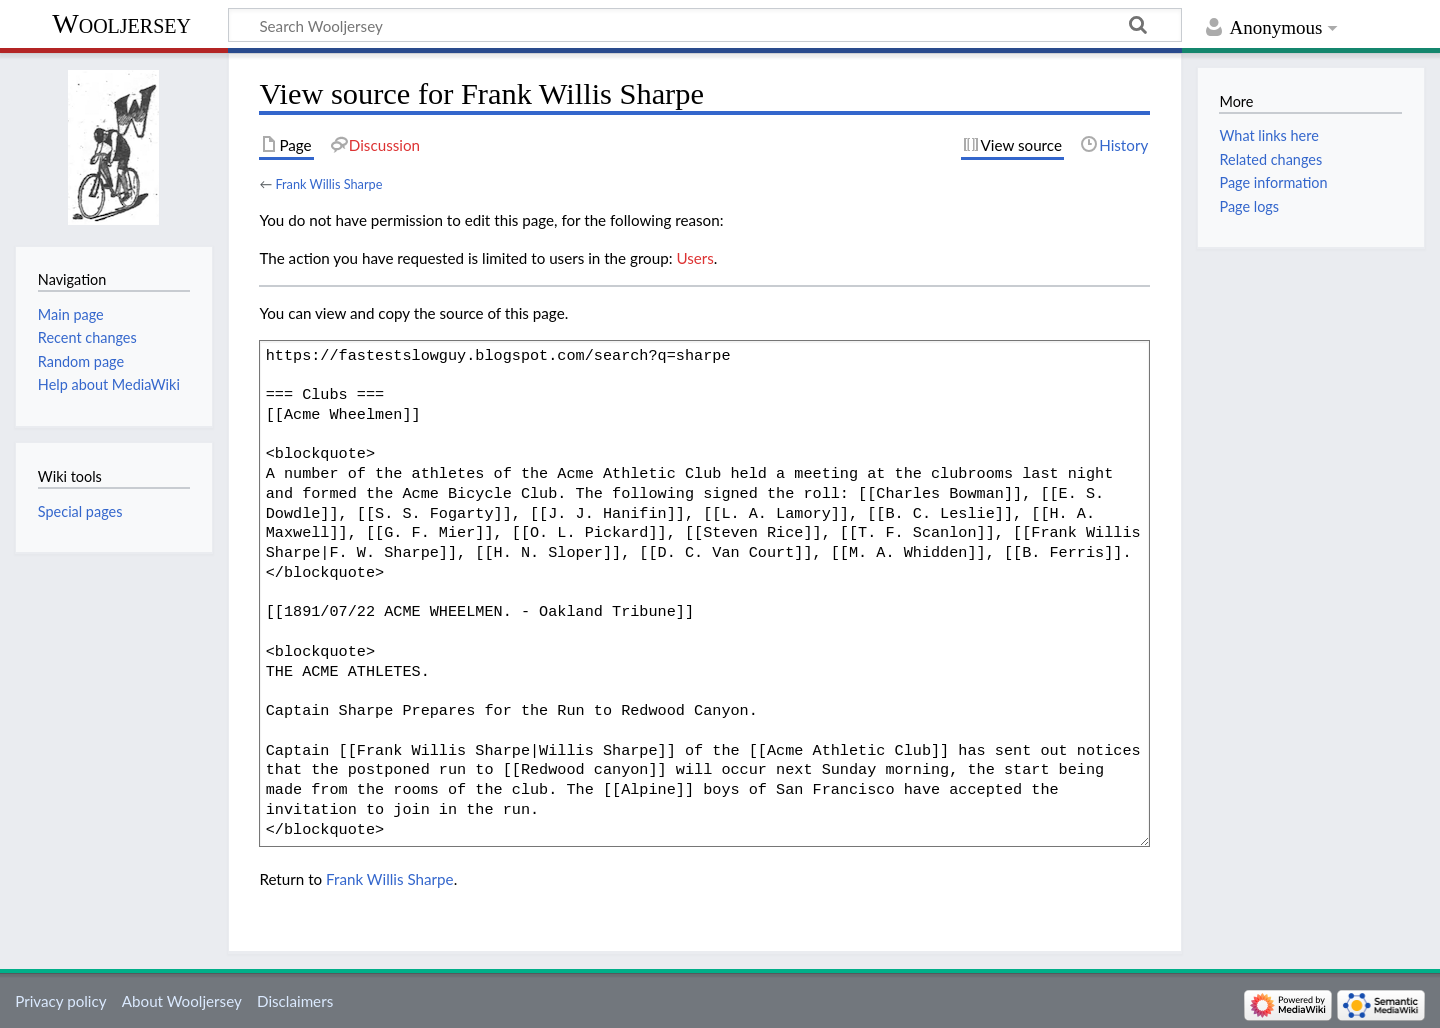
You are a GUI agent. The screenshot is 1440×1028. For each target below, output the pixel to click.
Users (694, 258)
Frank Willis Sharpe (328, 184)
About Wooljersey (182, 1001)
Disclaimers (295, 1001)
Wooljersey (121, 23)
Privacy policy (60, 1001)
